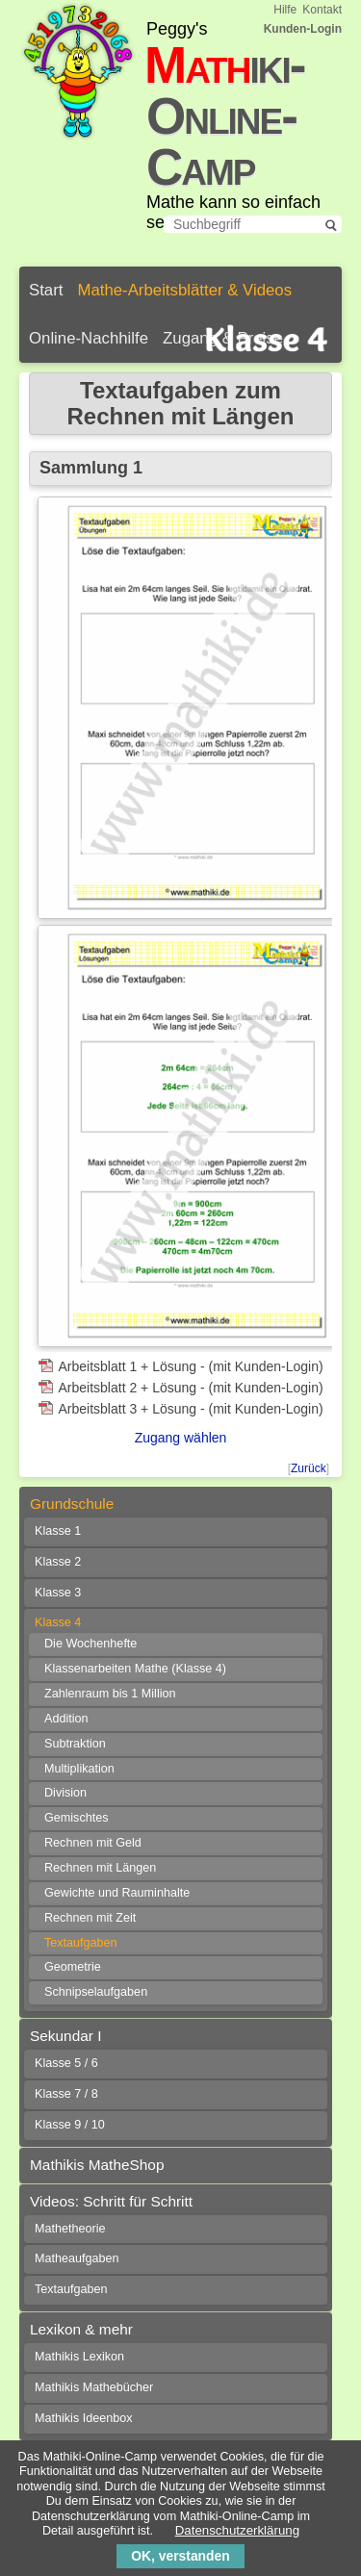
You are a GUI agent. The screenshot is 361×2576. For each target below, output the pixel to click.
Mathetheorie (70, 2228)
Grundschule (72, 1503)
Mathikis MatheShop (97, 2164)
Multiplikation (79, 1768)
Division (65, 1792)
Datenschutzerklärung (237, 2530)
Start (46, 290)
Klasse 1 (58, 1531)
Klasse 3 (58, 1592)
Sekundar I (65, 2036)
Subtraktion (75, 1743)
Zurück (308, 1468)
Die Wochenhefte (90, 1643)
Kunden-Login (303, 29)
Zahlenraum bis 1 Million (110, 1693)
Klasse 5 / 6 (66, 2063)
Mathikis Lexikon (79, 2356)
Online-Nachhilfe (88, 338)
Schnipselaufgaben (95, 1992)
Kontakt (322, 9)
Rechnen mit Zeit (90, 1918)
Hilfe (285, 9)
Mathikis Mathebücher (94, 2387)
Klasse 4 (58, 1622)
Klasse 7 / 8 (66, 2094)
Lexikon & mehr (81, 2329)
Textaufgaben (80, 1943)
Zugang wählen (181, 1437)
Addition (66, 1718)
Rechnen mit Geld (93, 1842)
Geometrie (72, 1967)
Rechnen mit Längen (100, 1868)
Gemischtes (76, 1817)
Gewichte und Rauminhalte (117, 1893)
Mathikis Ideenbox (84, 2418)
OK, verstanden (180, 2555)
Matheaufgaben (77, 2258)
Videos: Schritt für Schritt (111, 2201)
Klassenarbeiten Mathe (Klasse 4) (135, 1668)
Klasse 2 (58, 1562)
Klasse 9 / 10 (70, 2124)
